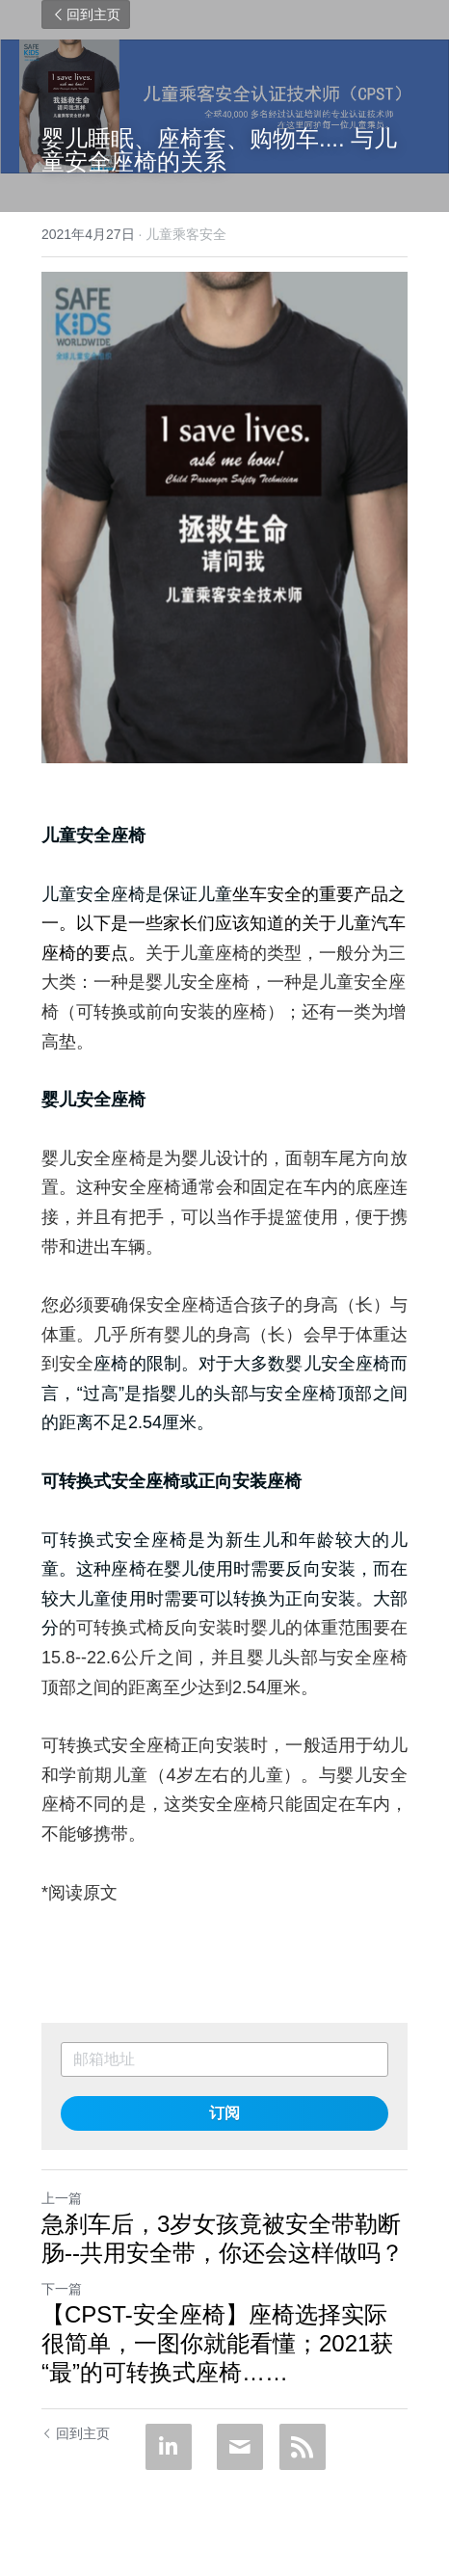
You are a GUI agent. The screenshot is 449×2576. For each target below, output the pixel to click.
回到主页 (85, 14)
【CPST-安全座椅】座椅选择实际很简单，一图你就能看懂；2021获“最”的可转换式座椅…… (217, 2343)
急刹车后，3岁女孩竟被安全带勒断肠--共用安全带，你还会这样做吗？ (222, 2238)
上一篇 (61, 2198)
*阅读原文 (79, 1892)
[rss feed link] (302, 2447)
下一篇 (61, 2289)
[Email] (240, 2447)
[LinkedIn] (168, 2447)
